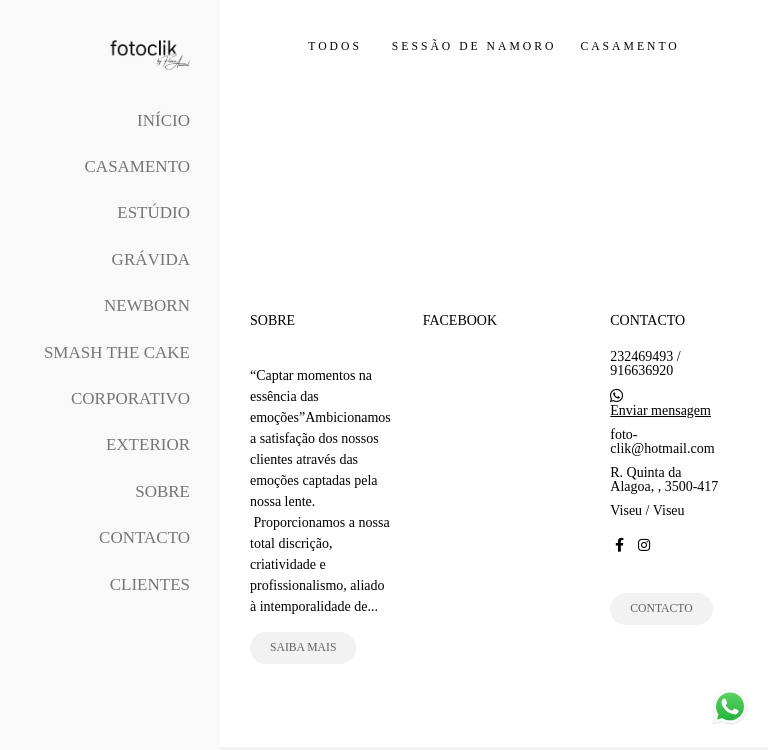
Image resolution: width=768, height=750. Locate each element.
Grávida (151, 259)
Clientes (150, 584)
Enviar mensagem (660, 411)
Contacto (144, 537)
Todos (335, 47)
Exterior (148, 444)
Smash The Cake (117, 352)
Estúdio (153, 212)
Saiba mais (303, 647)
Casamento (137, 166)
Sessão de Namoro (474, 47)
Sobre (162, 491)
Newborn (147, 305)
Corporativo (130, 398)
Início (163, 120)
